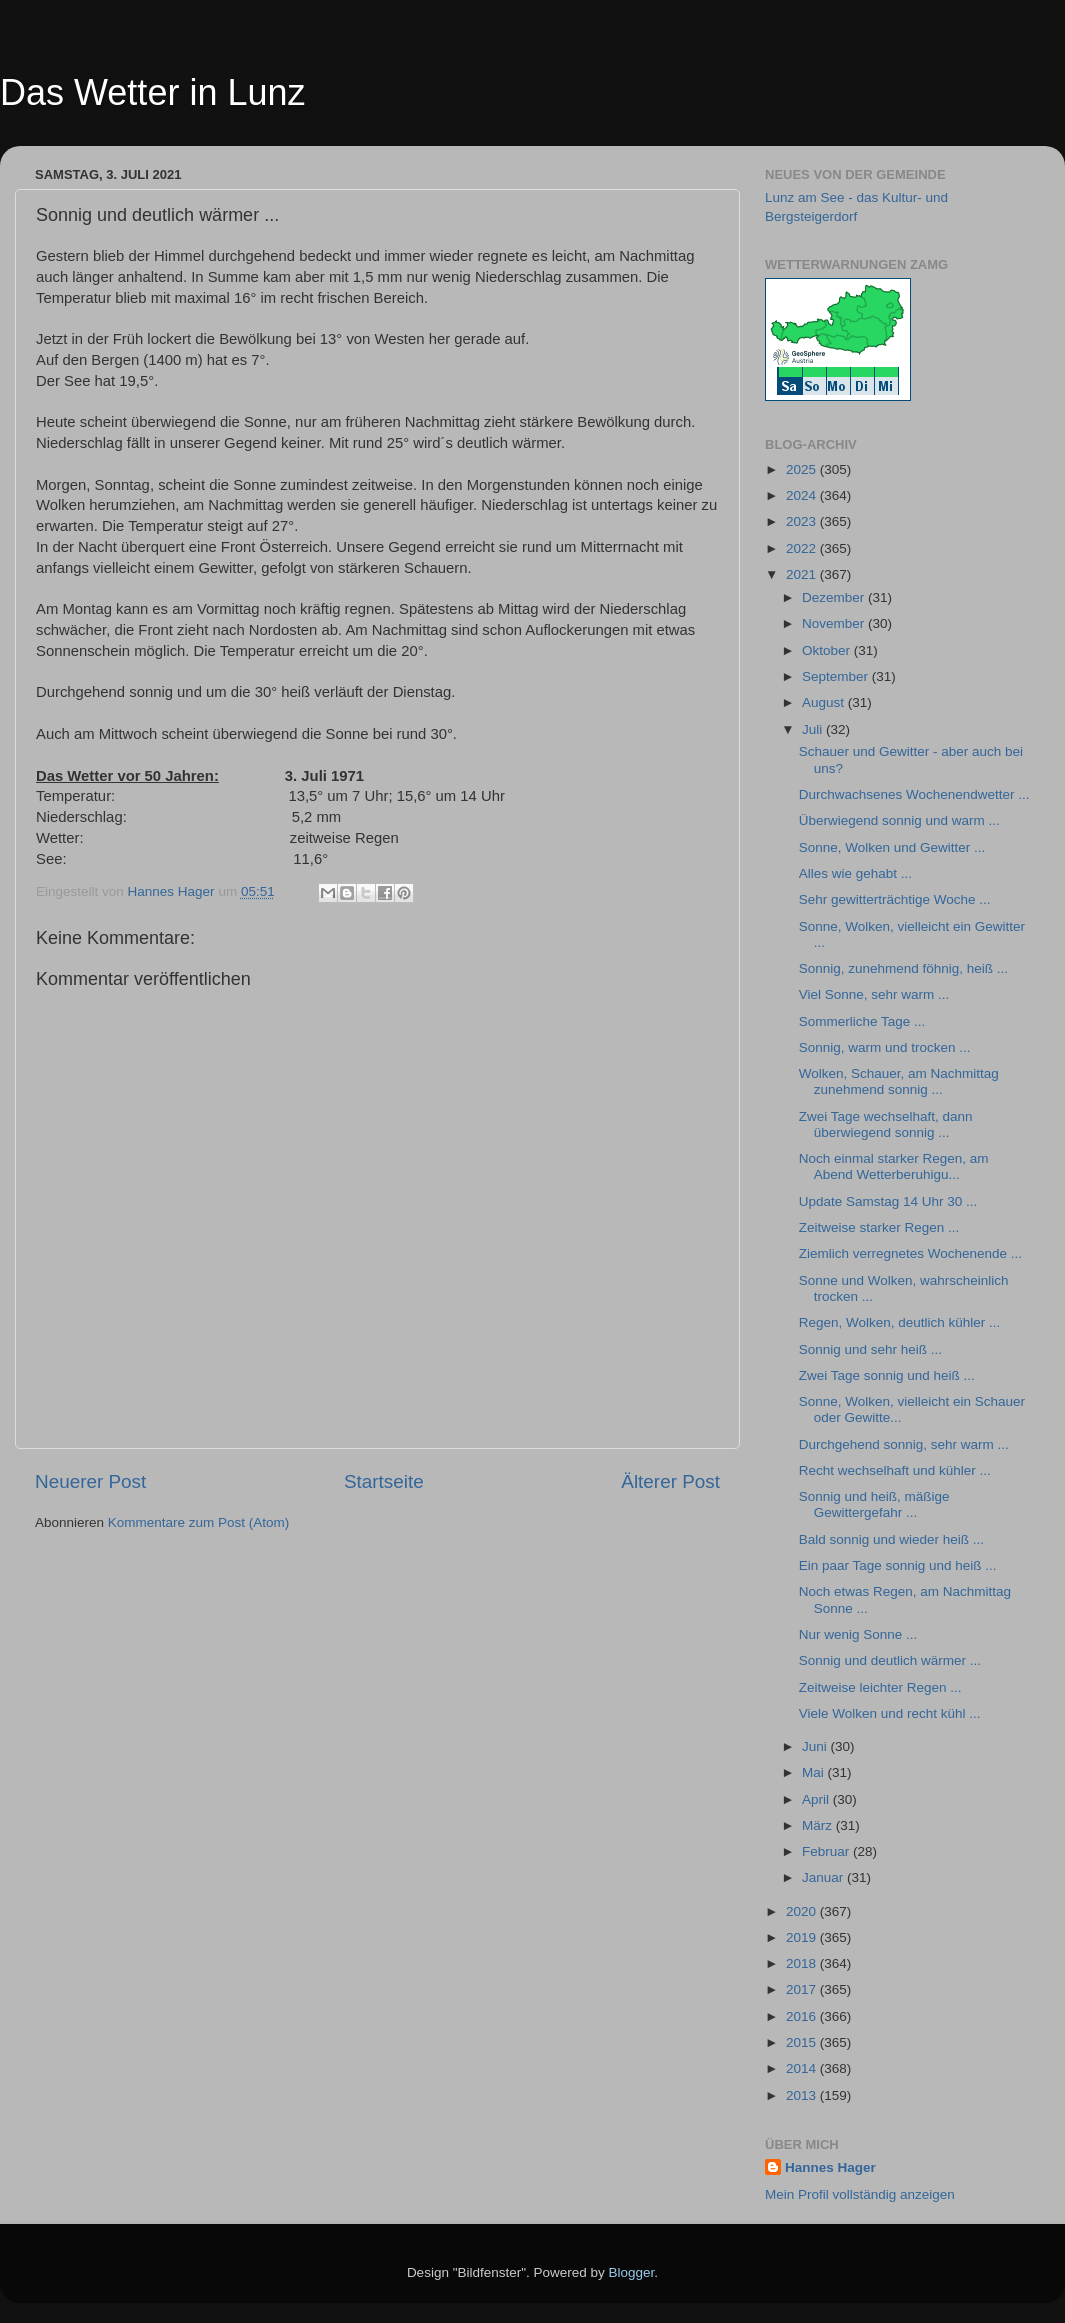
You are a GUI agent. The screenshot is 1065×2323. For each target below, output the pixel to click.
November (835, 623)
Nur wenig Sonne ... (858, 1634)
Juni (816, 1746)
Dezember (835, 597)
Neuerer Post (90, 1481)
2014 (803, 2068)
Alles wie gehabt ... (855, 873)
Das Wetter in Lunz (152, 92)
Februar (827, 1851)
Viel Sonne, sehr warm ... (874, 994)
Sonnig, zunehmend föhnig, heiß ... (903, 968)
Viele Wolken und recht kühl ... (890, 1713)
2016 (803, 2016)
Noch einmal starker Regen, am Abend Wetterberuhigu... (894, 1166)
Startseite (384, 1481)
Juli (814, 729)
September (837, 676)
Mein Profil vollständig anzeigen (860, 2194)
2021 (803, 574)
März (819, 1825)
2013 (803, 2095)
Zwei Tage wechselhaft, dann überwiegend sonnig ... (886, 1124)
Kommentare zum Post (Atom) (199, 1522)
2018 (803, 1963)
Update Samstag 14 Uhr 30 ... (888, 1201)
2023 (803, 521)
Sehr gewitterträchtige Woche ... (895, 899)
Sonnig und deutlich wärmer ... (890, 1660)
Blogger (632, 2272)
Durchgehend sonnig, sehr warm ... (904, 1444)
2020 (803, 1911)
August (825, 702)
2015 (803, 2042)
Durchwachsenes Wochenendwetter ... (914, 794)
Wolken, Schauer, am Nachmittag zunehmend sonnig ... (899, 1081)
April (817, 1799)
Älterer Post (670, 1481)
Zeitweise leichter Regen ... (880, 1687)
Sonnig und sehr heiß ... (870, 1349)
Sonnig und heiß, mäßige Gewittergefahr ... (874, 1504)
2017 (803, 1989)
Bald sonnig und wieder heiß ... (891, 1539)
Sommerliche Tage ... (862, 1021)
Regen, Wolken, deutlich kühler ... (900, 1322)
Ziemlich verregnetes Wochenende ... (910, 1253)
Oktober (828, 650)
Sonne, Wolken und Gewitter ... (892, 847)
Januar (824, 1877)
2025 (803, 469)
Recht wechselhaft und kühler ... (895, 1470)
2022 (803, 548)
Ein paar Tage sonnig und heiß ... (898, 1565)
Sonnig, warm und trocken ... (885, 1047)
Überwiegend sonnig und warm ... (899, 820)
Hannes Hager (830, 2167)
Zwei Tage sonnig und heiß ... (887, 1375)
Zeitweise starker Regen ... (879, 1227)
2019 (803, 1937)
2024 (803, 495)
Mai (815, 1772)
